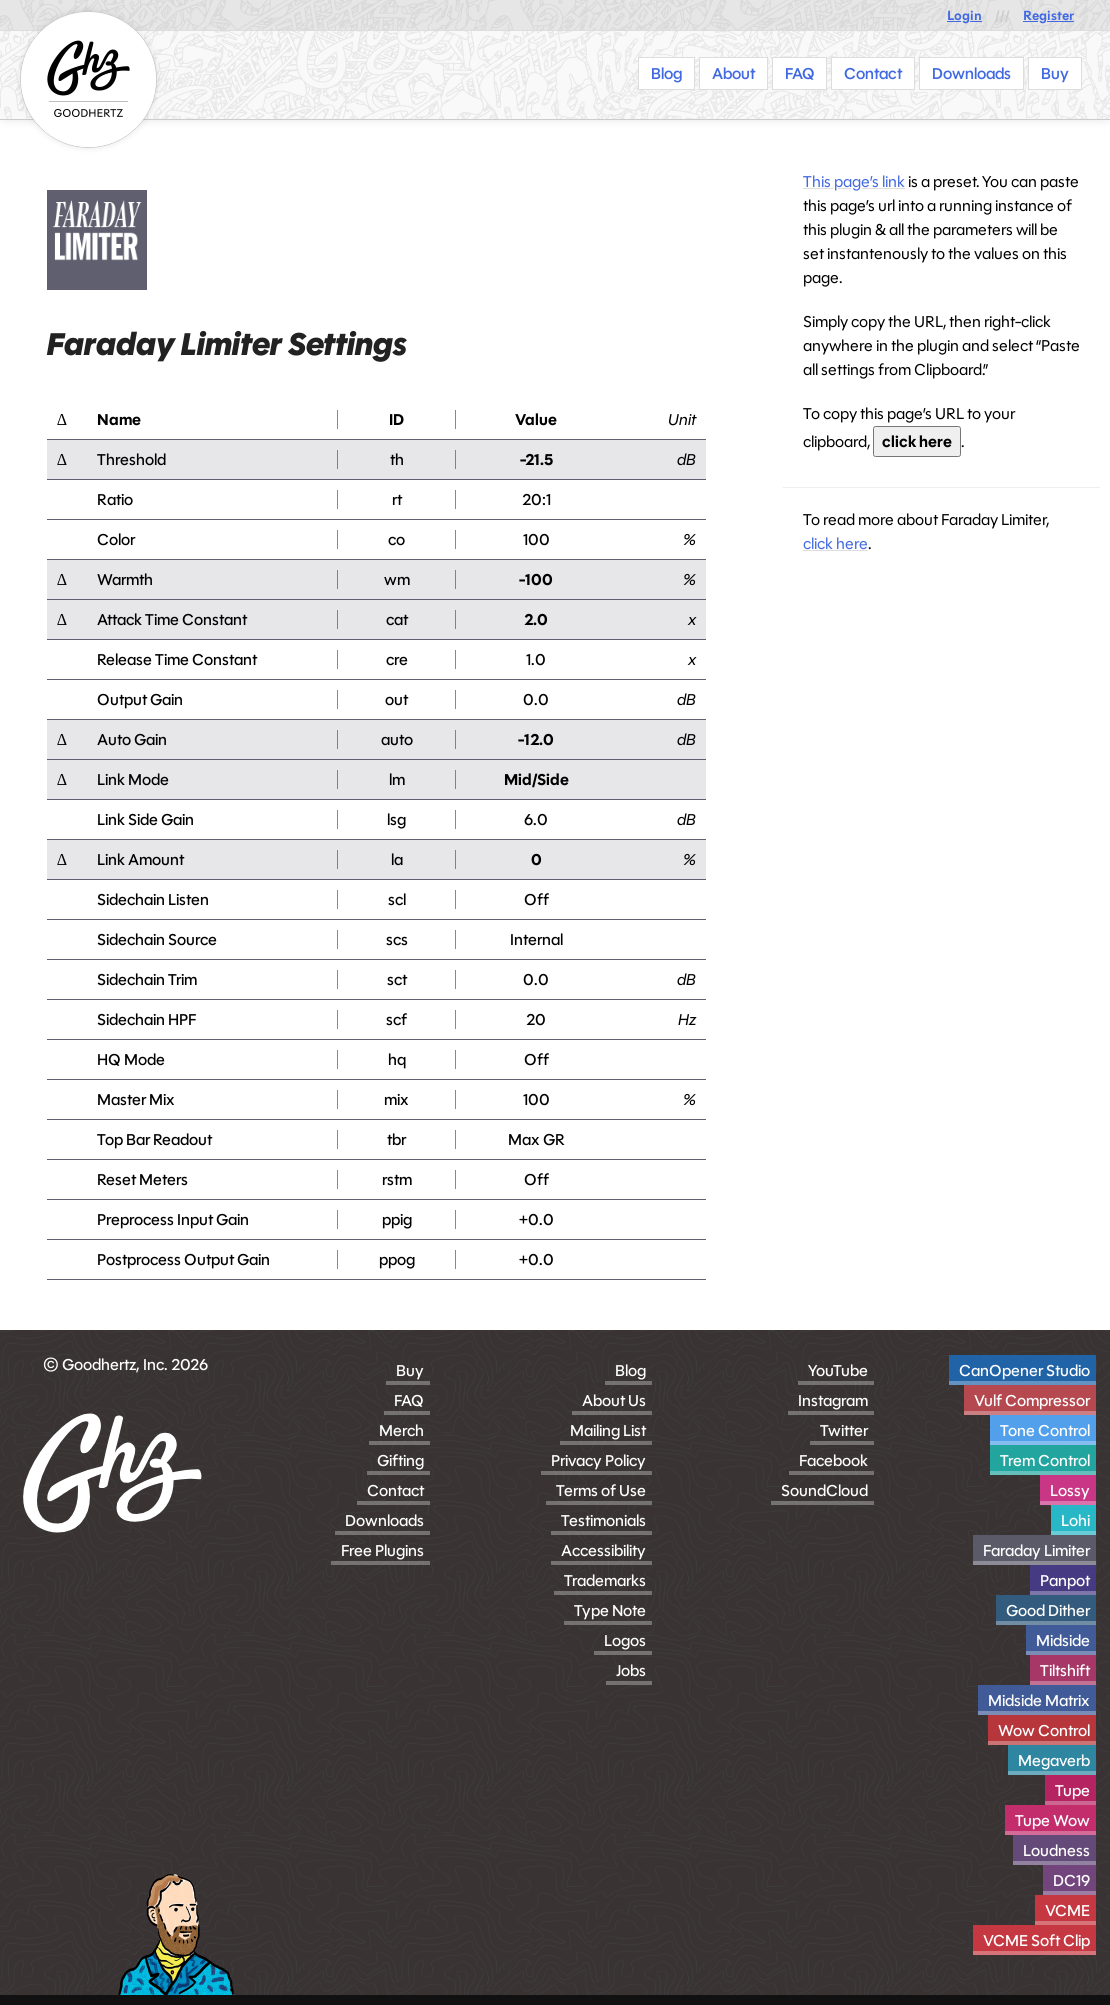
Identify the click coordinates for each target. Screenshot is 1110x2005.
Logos (625, 1640)
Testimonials (603, 1520)
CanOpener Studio (1024, 1370)
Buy (410, 1370)
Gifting (400, 1460)
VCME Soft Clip (1036, 1940)
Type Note (610, 1610)
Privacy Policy (598, 1460)
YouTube (838, 1370)
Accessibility (603, 1550)
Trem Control (1045, 1460)
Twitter (844, 1430)
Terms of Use (601, 1490)
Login (964, 15)
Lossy (1070, 1490)
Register (1048, 15)
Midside (1063, 1640)
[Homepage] (88, 79)
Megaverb (1054, 1760)
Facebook (833, 1460)
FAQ (409, 1400)
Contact (395, 1490)
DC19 (1071, 1880)
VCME (1067, 1910)
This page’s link (854, 181)
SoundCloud (824, 1490)
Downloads (384, 1520)
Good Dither (1048, 1610)
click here (917, 441)
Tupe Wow (1052, 1820)
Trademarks (605, 1580)
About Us (614, 1400)
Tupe (1072, 1790)
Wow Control (1044, 1730)
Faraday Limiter (1036, 1550)
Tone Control (1045, 1430)
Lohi (1075, 1520)
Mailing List (608, 1430)
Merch (401, 1430)
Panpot (1065, 1580)
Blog (630, 1370)
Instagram (833, 1400)
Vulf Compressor (1032, 1400)
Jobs (631, 1670)
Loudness (1056, 1850)
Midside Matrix (1039, 1700)
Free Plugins (382, 1550)
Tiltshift (1065, 1670)
